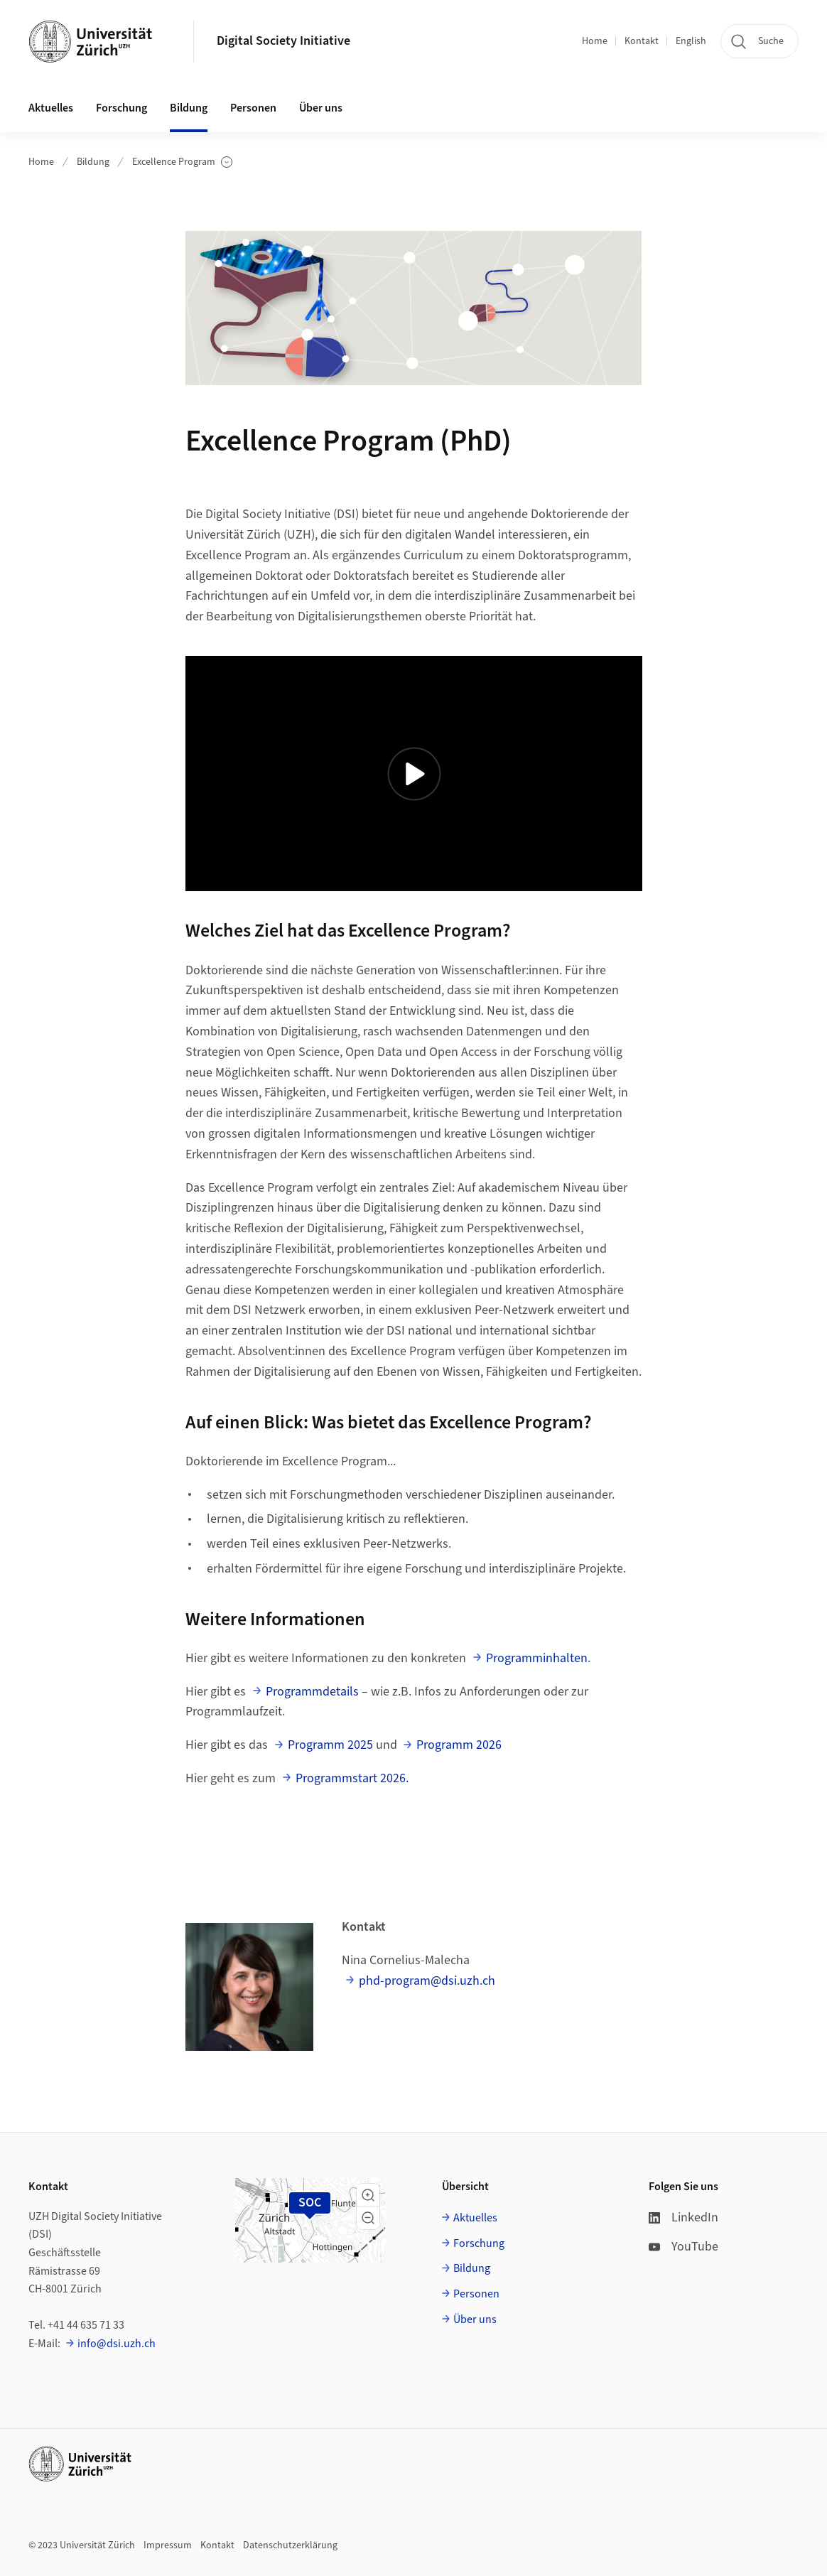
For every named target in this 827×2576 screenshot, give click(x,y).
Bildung (93, 162)
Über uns (475, 2319)
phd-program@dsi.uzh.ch (427, 1981)
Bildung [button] (188, 108)
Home (594, 41)
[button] (368, 2195)
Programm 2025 (330, 1745)
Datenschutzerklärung (290, 2545)
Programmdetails (312, 1692)
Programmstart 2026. (352, 1778)
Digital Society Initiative (283, 41)
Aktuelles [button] (50, 108)
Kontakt (642, 41)
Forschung (478, 2243)
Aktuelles (475, 2218)
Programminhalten (537, 1658)
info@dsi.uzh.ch (116, 2343)
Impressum (168, 2545)
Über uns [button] (320, 108)
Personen (476, 2294)
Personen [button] (253, 108)
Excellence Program (182, 162)
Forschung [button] (121, 108)
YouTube (683, 2247)
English (691, 41)
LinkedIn (683, 2217)
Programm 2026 (459, 1745)
